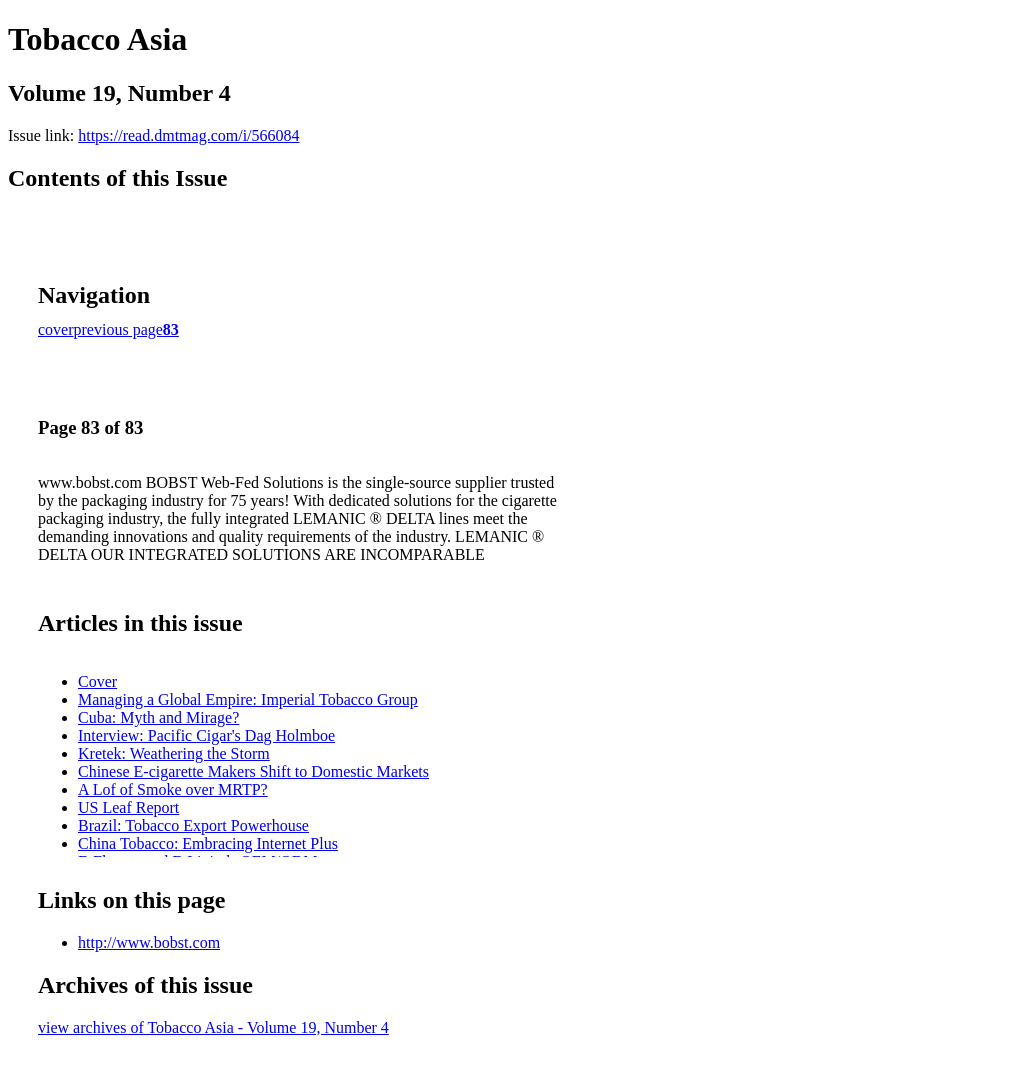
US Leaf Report (128, 807)
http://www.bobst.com (149, 942)
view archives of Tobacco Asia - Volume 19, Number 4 (213, 1027)
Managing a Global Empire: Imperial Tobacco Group (248, 699)
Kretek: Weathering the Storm (174, 753)
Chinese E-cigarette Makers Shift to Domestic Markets (253, 771)
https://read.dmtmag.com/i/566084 (188, 135)
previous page (118, 329)
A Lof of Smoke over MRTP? (173, 789)
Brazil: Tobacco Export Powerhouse (193, 825)
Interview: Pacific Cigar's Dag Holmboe (206, 735)
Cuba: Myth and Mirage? (158, 717)
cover (56, 329)
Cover (97, 681)
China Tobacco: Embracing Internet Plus (208, 843)
